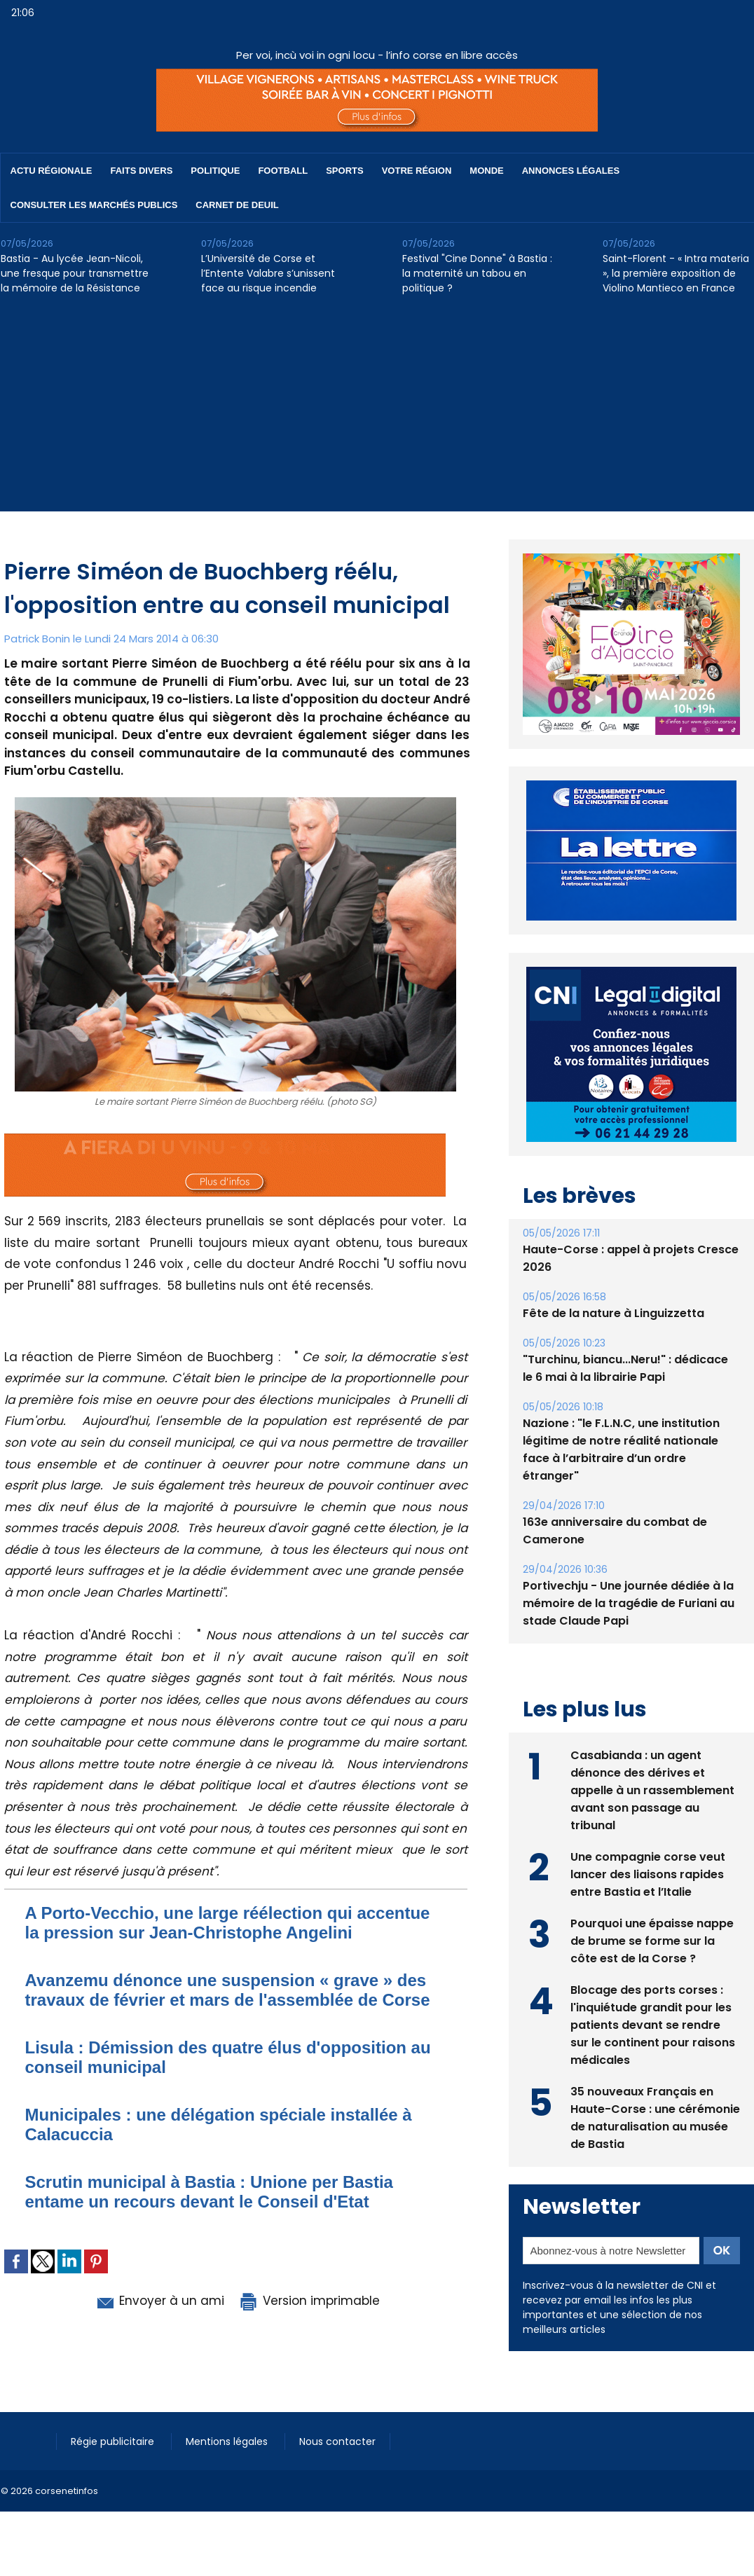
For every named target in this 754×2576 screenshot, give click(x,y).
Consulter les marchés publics (94, 205)
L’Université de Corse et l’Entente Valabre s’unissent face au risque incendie (268, 273)
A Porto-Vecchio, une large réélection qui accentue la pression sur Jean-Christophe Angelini (227, 1922)
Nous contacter (337, 2441)
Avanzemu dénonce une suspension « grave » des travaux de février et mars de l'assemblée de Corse (227, 1990)
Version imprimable (309, 2300)
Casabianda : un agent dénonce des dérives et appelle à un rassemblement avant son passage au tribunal (652, 1790)
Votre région (417, 170)
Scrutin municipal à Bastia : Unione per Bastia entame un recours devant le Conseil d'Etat (209, 2191)
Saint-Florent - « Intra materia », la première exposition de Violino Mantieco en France (676, 273)
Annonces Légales (570, 170)
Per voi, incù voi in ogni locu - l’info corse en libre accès (377, 55)
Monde (486, 170)
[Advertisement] (377, 413)
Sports (344, 170)
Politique (215, 170)
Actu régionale (51, 170)
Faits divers (142, 170)
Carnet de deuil (237, 205)
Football (283, 170)
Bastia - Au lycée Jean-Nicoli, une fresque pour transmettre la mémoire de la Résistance (75, 273)
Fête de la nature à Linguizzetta (613, 1313)
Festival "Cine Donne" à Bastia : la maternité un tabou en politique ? (477, 273)
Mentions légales (228, 2441)
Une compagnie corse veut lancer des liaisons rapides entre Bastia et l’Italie (647, 1874)
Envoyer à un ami (159, 2300)
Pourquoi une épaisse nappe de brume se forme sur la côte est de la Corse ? (652, 1941)
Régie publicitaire (114, 2441)
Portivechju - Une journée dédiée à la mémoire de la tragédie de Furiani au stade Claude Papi (628, 1603)
